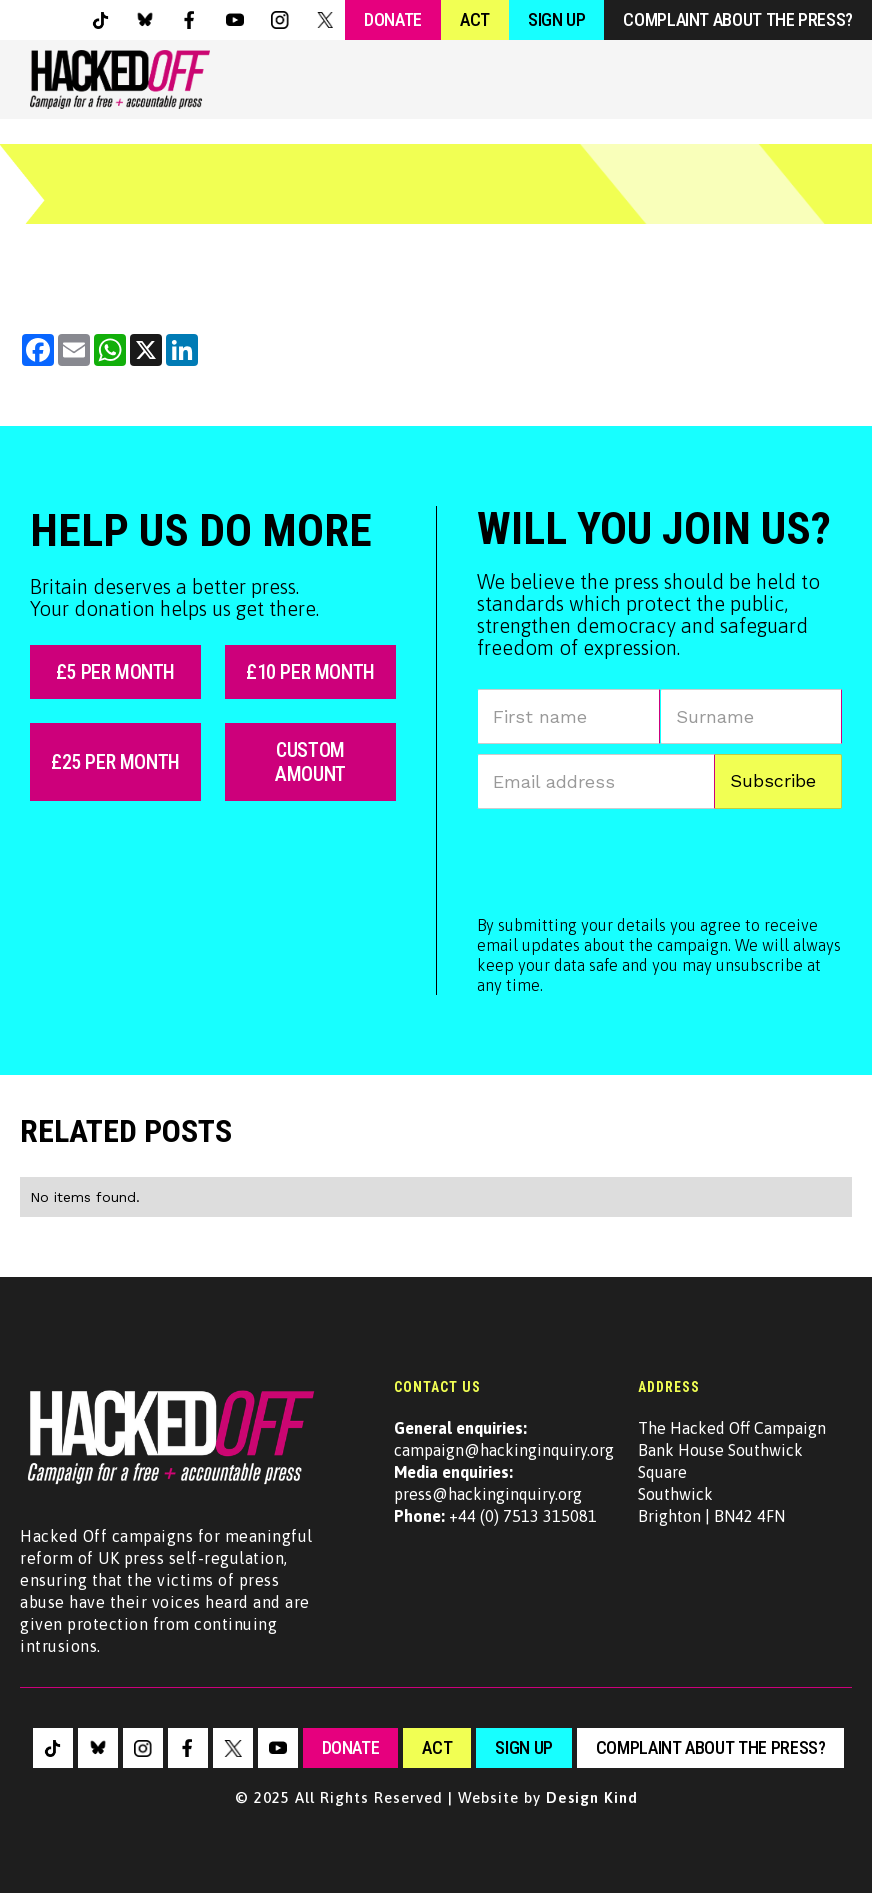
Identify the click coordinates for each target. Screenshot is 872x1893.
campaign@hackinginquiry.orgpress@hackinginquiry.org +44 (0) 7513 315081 (504, 1472)
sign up (523, 1747)
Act (475, 19)
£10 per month (310, 672)
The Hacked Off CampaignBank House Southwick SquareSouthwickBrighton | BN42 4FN (732, 1472)
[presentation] (629, 858)
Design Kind (592, 1797)
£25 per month (115, 762)
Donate (393, 19)
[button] (824, 80)
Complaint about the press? (738, 19)
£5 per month (115, 672)
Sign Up (556, 19)
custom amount (310, 762)
